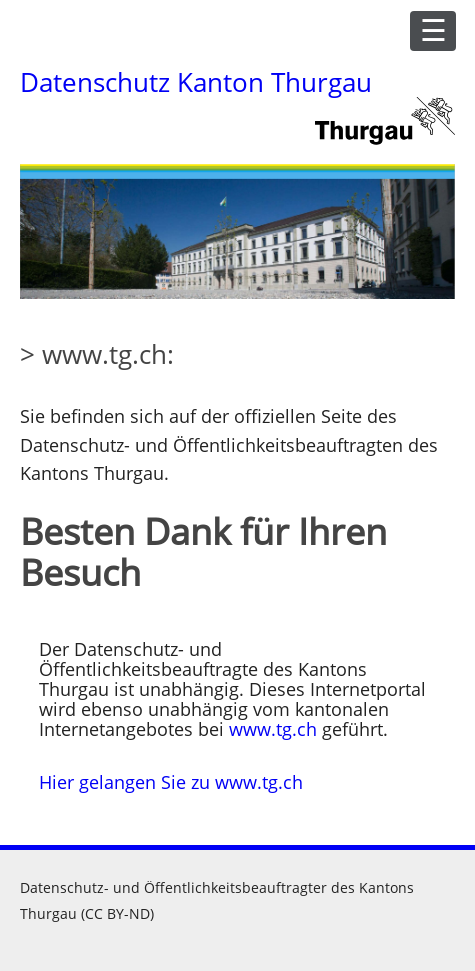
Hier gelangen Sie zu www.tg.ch (171, 782)
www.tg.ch (273, 729)
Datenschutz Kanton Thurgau (196, 82)
